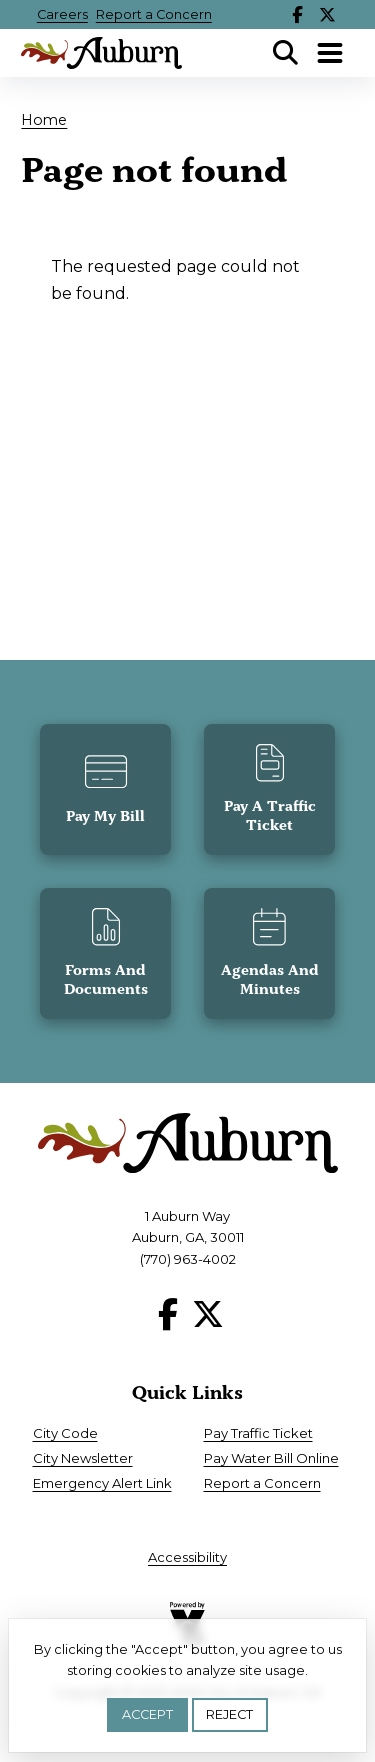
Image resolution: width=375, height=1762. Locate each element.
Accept (147, 1714)
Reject (229, 1714)
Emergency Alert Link (102, 1483)
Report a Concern (154, 14)
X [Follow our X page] (327, 14)
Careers (62, 14)
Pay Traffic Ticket (258, 1433)
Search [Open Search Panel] (286, 53)
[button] (105, 789)
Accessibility (187, 1557)
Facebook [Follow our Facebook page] (297, 14)
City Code (65, 1433)
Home (44, 120)
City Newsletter (83, 1458)
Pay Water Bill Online (271, 1458)
